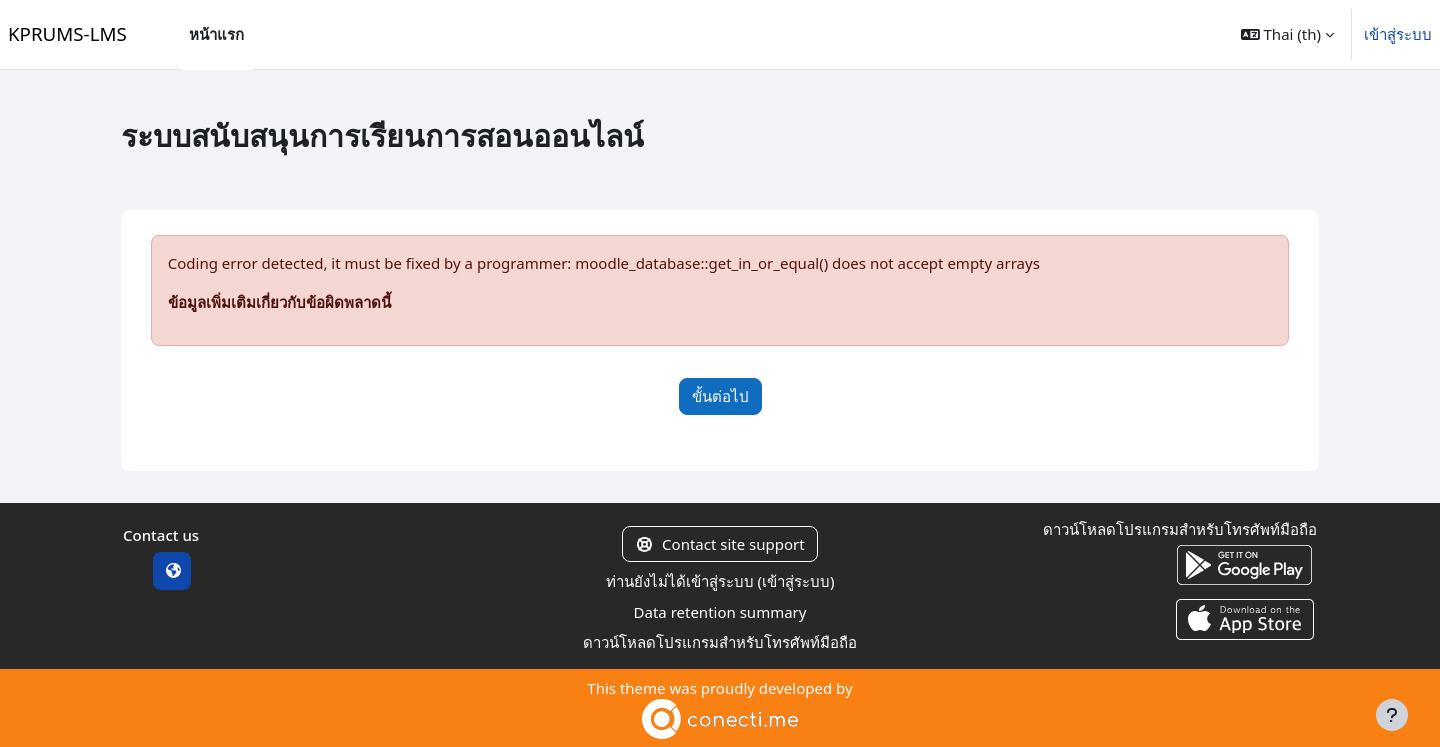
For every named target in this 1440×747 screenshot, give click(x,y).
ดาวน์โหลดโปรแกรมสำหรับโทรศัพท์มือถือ (720, 642)
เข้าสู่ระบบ (1398, 34)
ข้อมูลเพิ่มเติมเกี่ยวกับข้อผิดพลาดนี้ (279, 302)
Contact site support (719, 544)
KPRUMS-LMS (67, 33)
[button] (1287, 34)
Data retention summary (720, 612)
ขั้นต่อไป (720, 396)
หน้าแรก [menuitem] (216, 34)
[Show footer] (1392, 715)
